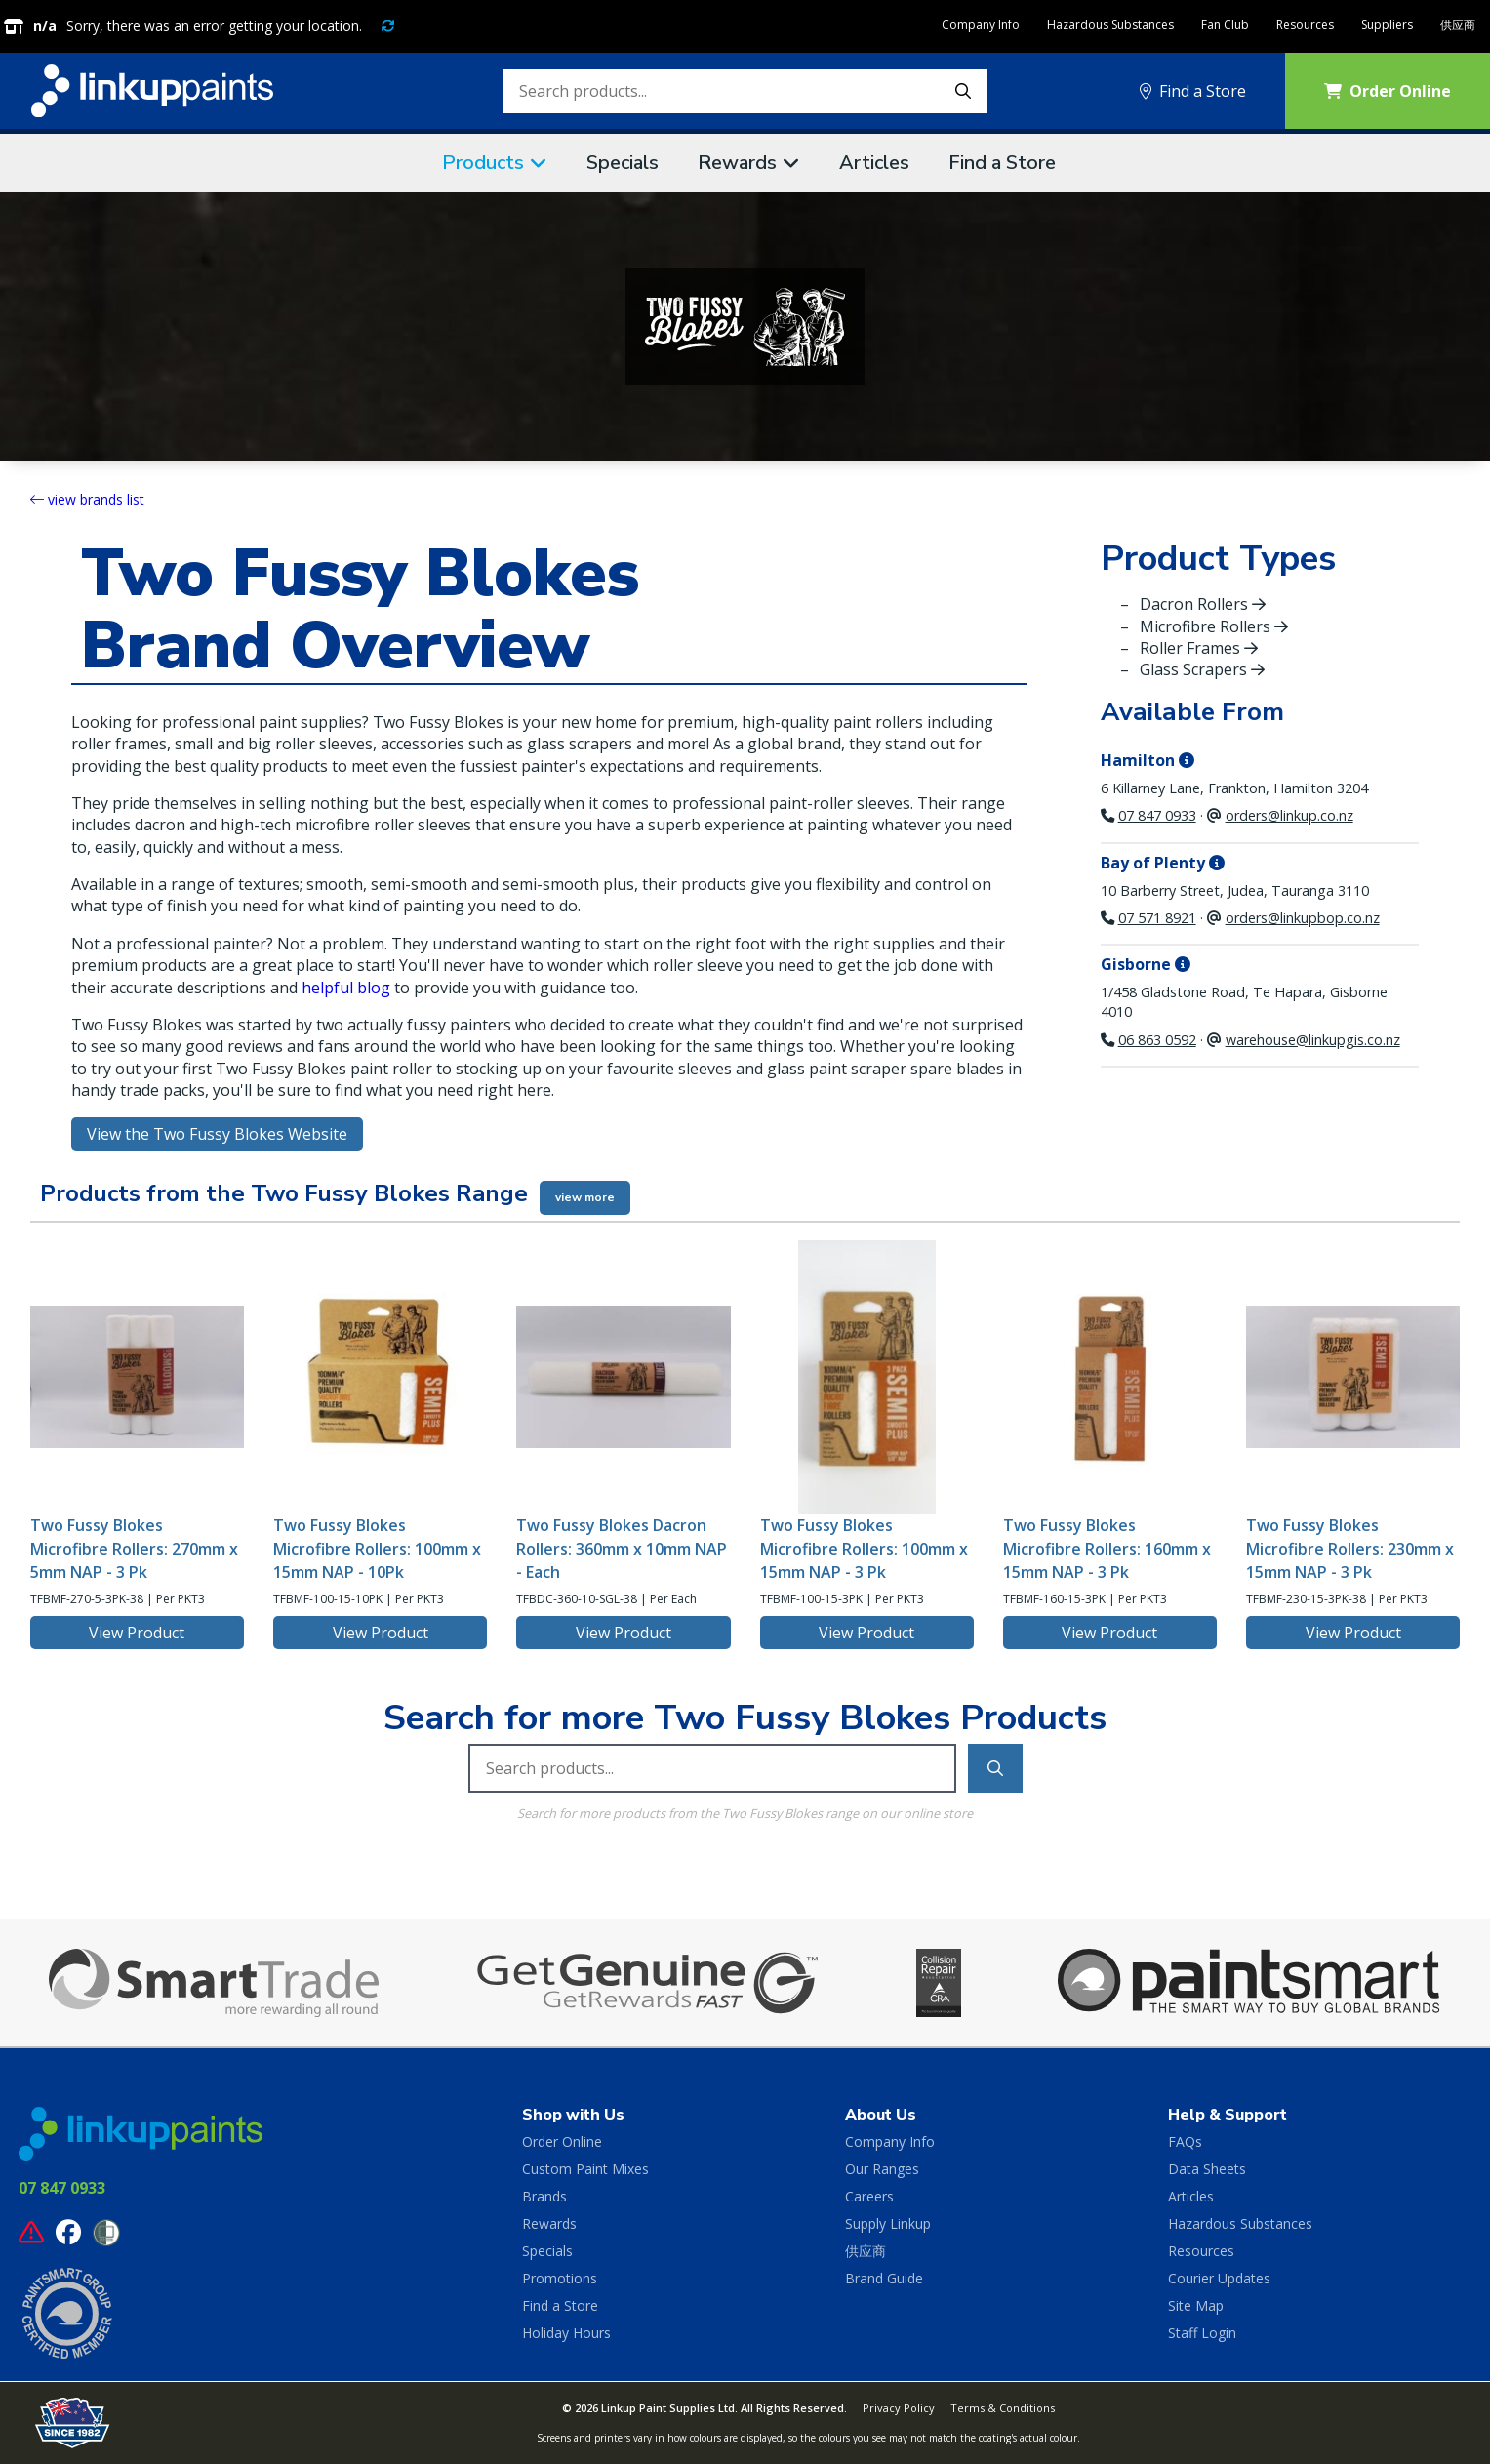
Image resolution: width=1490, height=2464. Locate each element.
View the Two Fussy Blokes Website (217, 1134)
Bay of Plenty (1163, 862)
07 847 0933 (1157, 815)
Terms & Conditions (1002, 2408)
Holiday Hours (566, 2332)
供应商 (1457, 25)
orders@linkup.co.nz (1289, 815)
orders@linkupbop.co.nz (1303, 918)
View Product (136, 1632)
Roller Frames (1199, 648)
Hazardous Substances (1110, 25)
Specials (622, 162)
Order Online (1387, 90)
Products (483, 162)
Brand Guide (884, 2278)
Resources (1305, 25)
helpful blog (346, 987)
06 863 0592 (1157, 1039)
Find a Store (1193, 90)
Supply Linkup (888, 2223)
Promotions (559, 2278)
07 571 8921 (1157, 918)
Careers (869, 2196)
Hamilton (1147, 760)
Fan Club (1225, 25)
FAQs (1185, 2141)
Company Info (981, 25)
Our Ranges (882, 2169)
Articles (874, 162)
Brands (544, 2196)
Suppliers (1387, 25)
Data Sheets (1207, 2169)
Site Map (1196, 2305)
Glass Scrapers (1202, 669)
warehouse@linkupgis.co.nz (1313, 1039)
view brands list (87, 499)
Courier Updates (1219, 2278)
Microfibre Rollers (1214, 626)
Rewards (737, 162)
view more (585, 1197)
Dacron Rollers (1203, 604)
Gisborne (1145, 964)
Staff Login (1202, 2332)
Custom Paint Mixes (585, 2169)
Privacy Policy (899, 2408)
